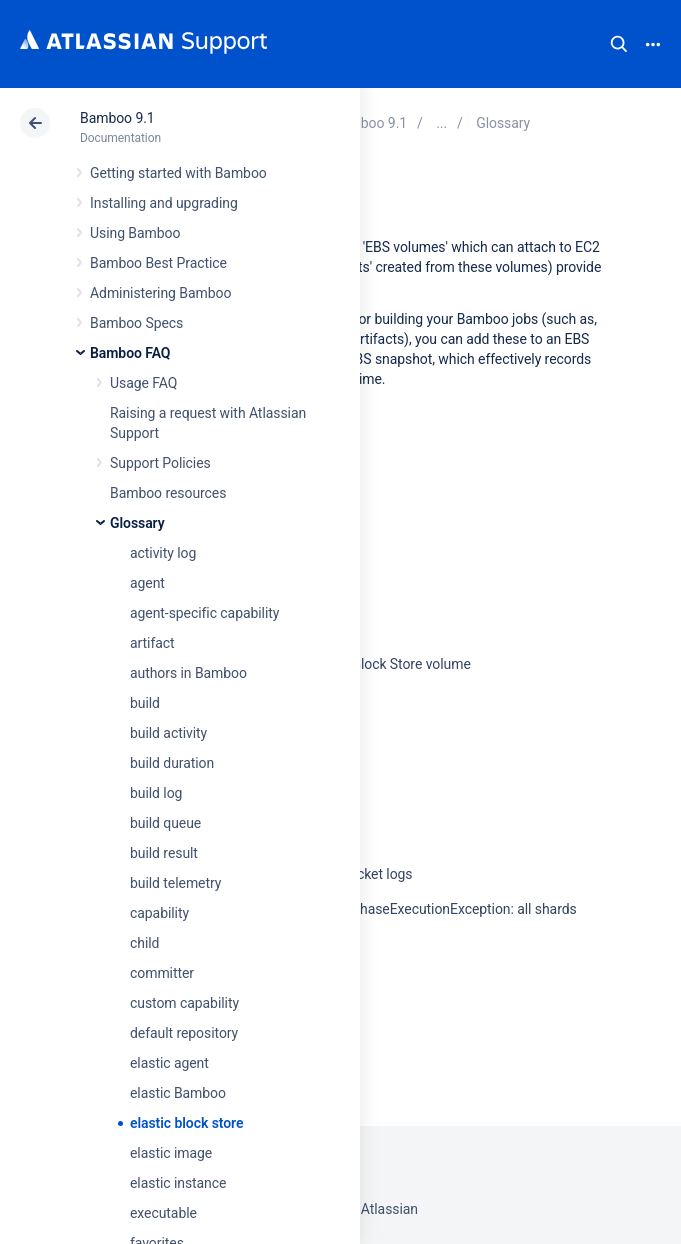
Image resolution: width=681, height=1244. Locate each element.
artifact (152, 643)
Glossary (137, 523)
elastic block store (186, 1123)
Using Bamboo (135, 233)
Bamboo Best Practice (158, 263)
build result (164, 853)
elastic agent (169, 1063)
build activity (168, 733)
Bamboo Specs (136, 323)
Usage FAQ (143, 383)
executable (163, 1213)
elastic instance (178, 1183)
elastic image (171, 1153)
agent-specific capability (204, 613)
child (144, 943)
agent (147, 583)
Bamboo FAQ (130, 353)
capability (159, 913)
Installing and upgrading (164, 203)
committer (162, 973)
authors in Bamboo (188, 673)
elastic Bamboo (178, 1093)
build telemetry (175, 883)
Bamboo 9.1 (117, 118)
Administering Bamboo (160, 293)
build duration (172, 763)
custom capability (184, 1003)
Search (619, 44)
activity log (163, 553)
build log (156, 793)
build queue (165, 823)
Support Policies (160, 463)
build (145, 703)
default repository (184, 1033)
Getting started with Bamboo (178, 173)
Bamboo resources (168, 493)
